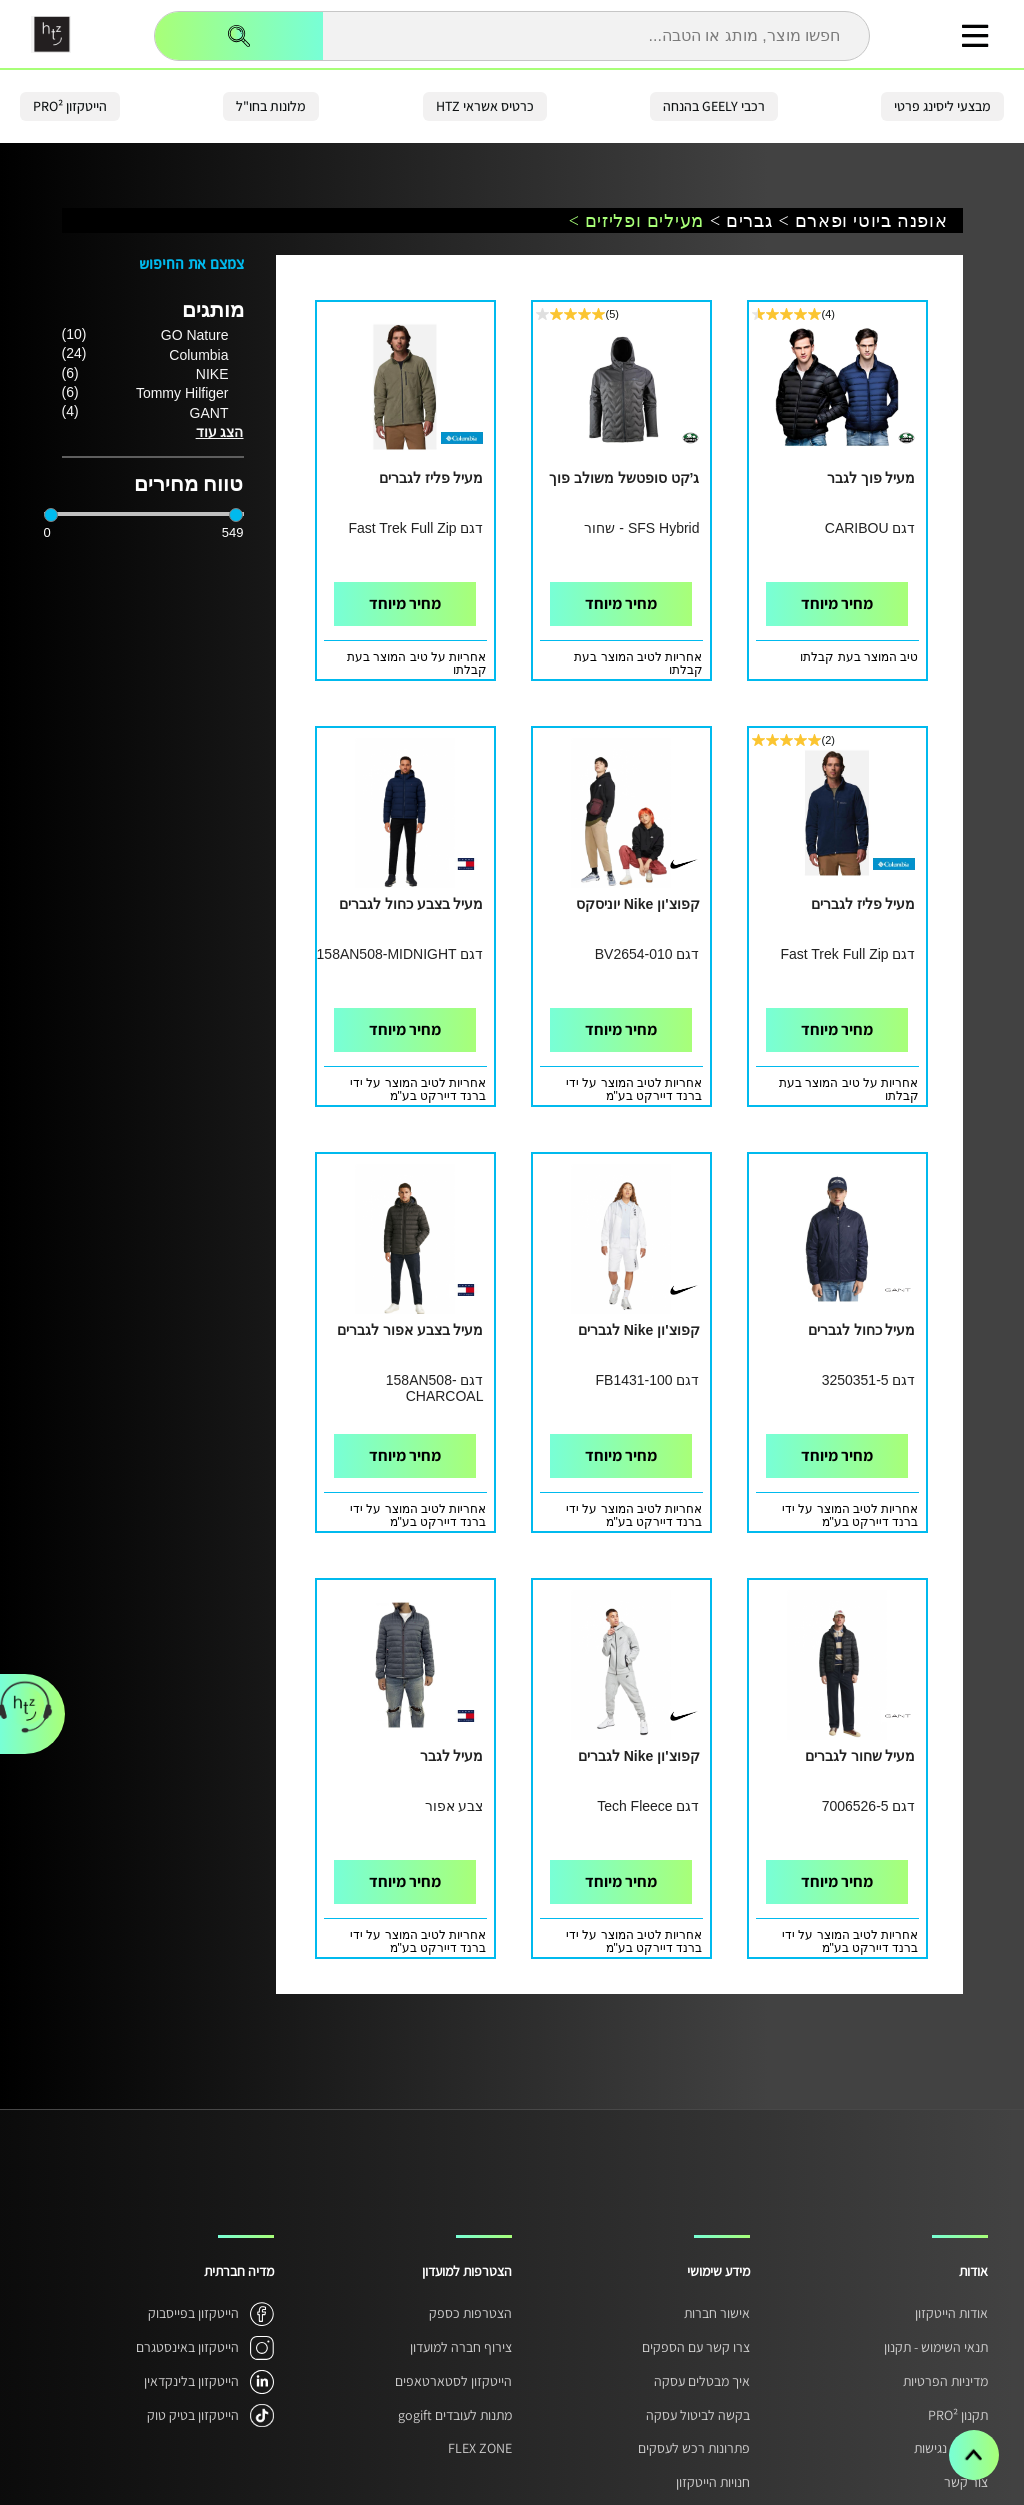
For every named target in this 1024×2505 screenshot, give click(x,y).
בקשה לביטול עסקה (698, 2415)
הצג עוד (220, 432)
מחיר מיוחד (837, 603)
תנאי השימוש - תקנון (936, 2347)
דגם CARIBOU (870, 528)
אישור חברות (717, 2313)
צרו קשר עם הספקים (696, 2347)
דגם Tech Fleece (648, 1806)
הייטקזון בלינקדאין (191, 2381)
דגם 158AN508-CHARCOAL (435, 1388)
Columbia (198, 355)
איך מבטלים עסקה (702, 2381)
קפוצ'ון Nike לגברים (639, 1330)
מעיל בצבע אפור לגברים (410, 1330)
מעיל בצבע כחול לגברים (411, 904)
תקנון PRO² (958, 2415)
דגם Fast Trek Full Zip (415, 528)
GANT (209, 413)
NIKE (212, 374)
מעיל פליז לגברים (431, 478)
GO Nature (195, 335)
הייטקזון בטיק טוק (193, 2415)
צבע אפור (454, 1806)
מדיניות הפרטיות (945, 2381)
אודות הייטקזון (951, 2313)
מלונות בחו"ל (271, 106)
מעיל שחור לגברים (860, 1756)
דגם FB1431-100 (648, 1380)
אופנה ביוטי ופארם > (863, 221)
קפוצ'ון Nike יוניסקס (638, 904)
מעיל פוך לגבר (871, 478)
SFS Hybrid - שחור (641, 528)
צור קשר (966, 2482)
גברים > (741, 221)
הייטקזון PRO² (70, 106)
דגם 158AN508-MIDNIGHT (400, 954)
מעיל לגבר (452, 1756)
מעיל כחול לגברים (862, 1330)
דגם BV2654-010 (647, 954)
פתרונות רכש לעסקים (694, 2448)
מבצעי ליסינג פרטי (942, 106)
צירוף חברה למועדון (461, 2347)
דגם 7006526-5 (869, 1806)
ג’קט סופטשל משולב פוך (624, 478)
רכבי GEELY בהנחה (714, 106)
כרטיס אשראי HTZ (485, 106)
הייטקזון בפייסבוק (193, 2313)
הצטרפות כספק (470, 2313)
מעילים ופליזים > (636, 221)
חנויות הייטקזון (713, 2482)
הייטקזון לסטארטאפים (453, 2381)
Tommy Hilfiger (182, 393)
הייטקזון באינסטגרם (187, 2347)
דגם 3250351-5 (869, 1380)
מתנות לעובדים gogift (455, 2415)
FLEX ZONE (480, 2448)
